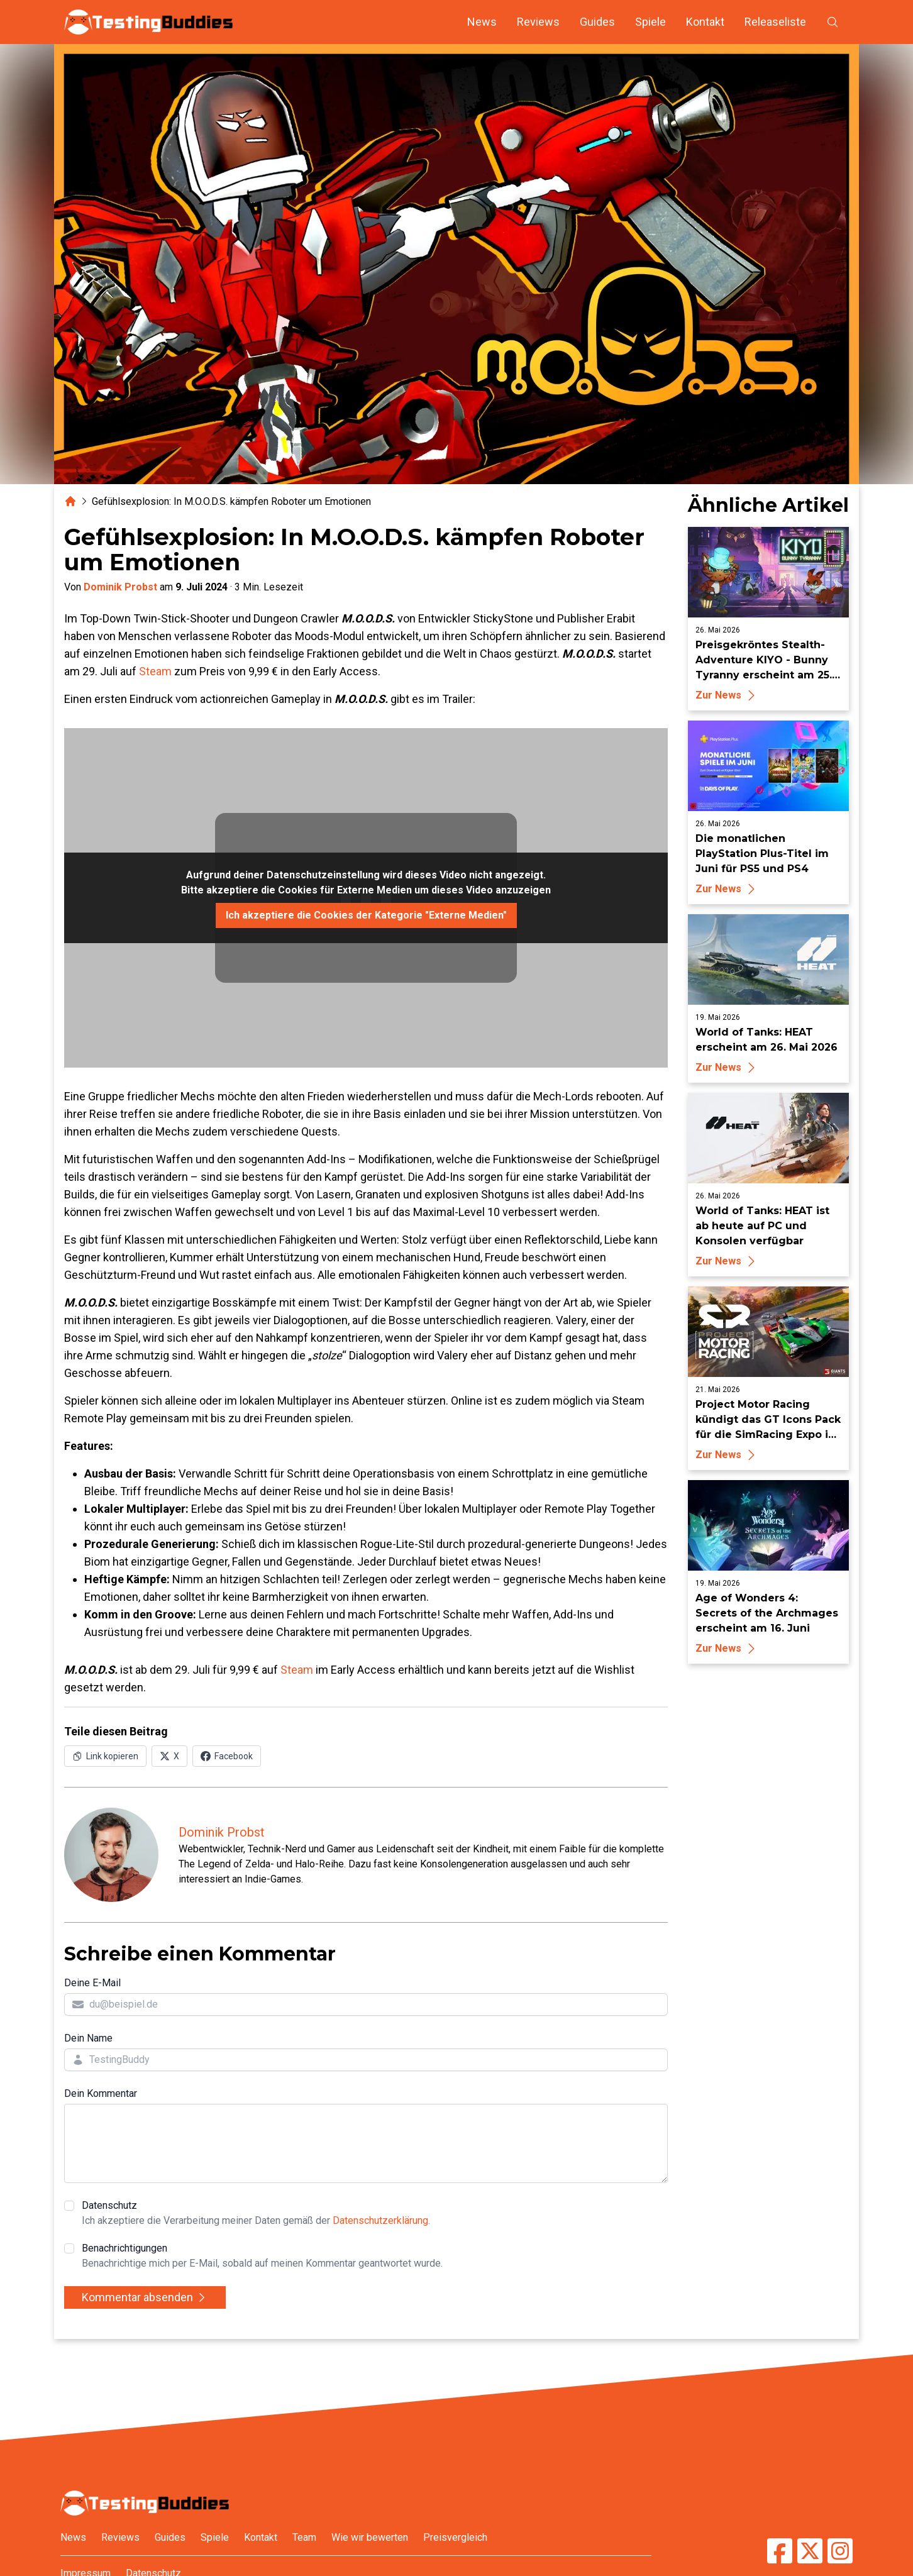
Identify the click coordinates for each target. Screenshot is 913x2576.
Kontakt (705, 21)
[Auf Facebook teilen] (226, 1756)
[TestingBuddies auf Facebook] (779, 2550)
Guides (597, 21)
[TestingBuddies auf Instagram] (840, 2550)
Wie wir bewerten (369, 2537)
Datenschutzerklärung (380, 2220)
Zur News (727, 695)
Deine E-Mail (92, 1983)
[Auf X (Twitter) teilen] (169, 1756)
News (482, 21)
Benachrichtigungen (262, 2256)
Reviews (538, 21)
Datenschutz (256, 2213)
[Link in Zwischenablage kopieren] (105, 1756)
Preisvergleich (455, 2537)
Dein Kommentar (100, 2093)
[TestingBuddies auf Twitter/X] (809, 2550)
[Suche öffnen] (832, 22)
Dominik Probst (120, 587)
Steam (155, 671)
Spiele (650, 21)
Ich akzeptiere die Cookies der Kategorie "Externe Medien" (366, 915)
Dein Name (88, 2038)
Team (304, 2537)
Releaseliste (775, 21)
